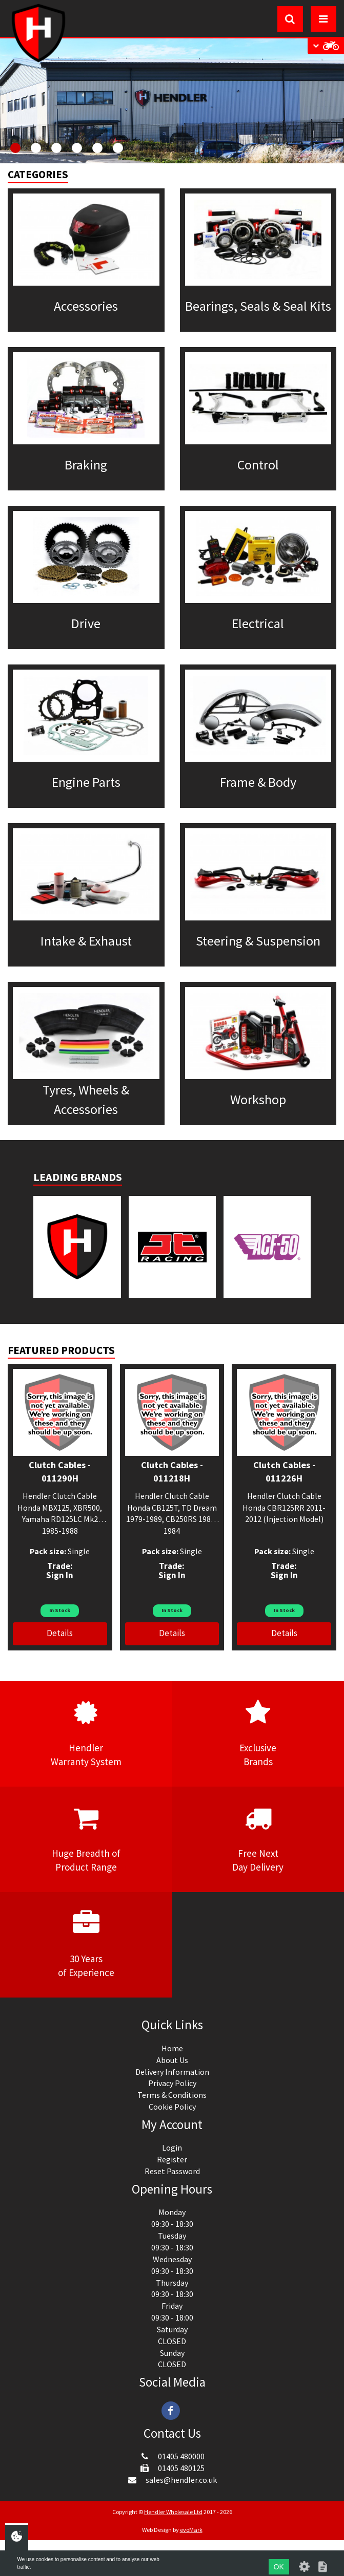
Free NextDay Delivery (258, 1839)
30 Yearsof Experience (86, 1944)
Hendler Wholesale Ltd (173, 2512)
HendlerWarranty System (86, 1733)
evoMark (191, 2530)
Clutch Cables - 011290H (60, 1471)
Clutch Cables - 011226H (284, 1471)
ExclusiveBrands (258, 1733)
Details (60, 1633)
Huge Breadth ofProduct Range (86, 1839)
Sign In (59, 1575)
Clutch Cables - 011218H (172, 1471)
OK (279, 2567)
